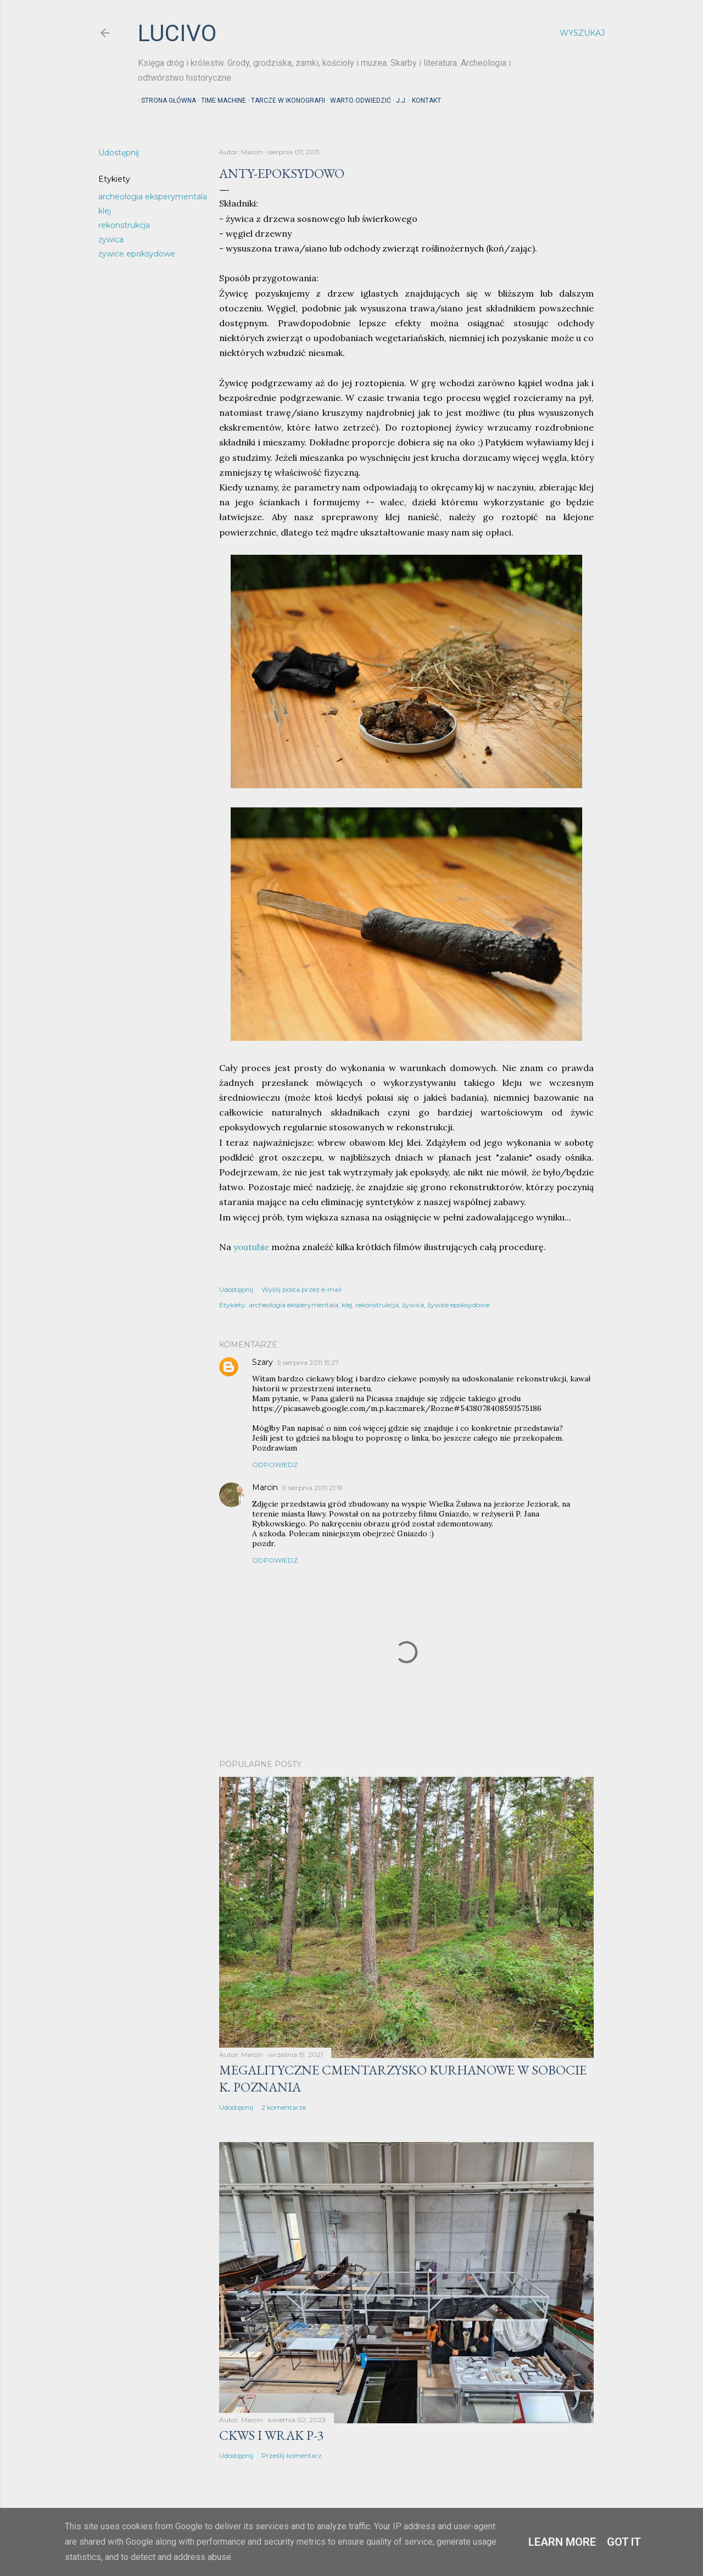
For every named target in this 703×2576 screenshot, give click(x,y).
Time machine (220, 100)
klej (104, 211)
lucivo (177, 33)
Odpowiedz (275, 1464)
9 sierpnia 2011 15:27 (308, 1362)
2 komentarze (283, 2107)
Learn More (562, 2542)
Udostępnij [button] (118, 153)
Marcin (265, 1487)
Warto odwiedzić (357, 100)
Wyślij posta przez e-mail (301, 1289)
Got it (624, 2542)
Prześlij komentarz (291, 2455)
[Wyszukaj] (582, 33)
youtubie (251, 1246)
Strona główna (165, 100)
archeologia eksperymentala (152, 197)
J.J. (398, 100)
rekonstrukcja (124, 225)
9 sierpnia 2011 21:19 (312, 1488)
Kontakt (423, 100)
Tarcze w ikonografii (285, 100)
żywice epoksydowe (136, 254)
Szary (262, 1362)
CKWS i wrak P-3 (271, 2435)
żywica (111, 239)
